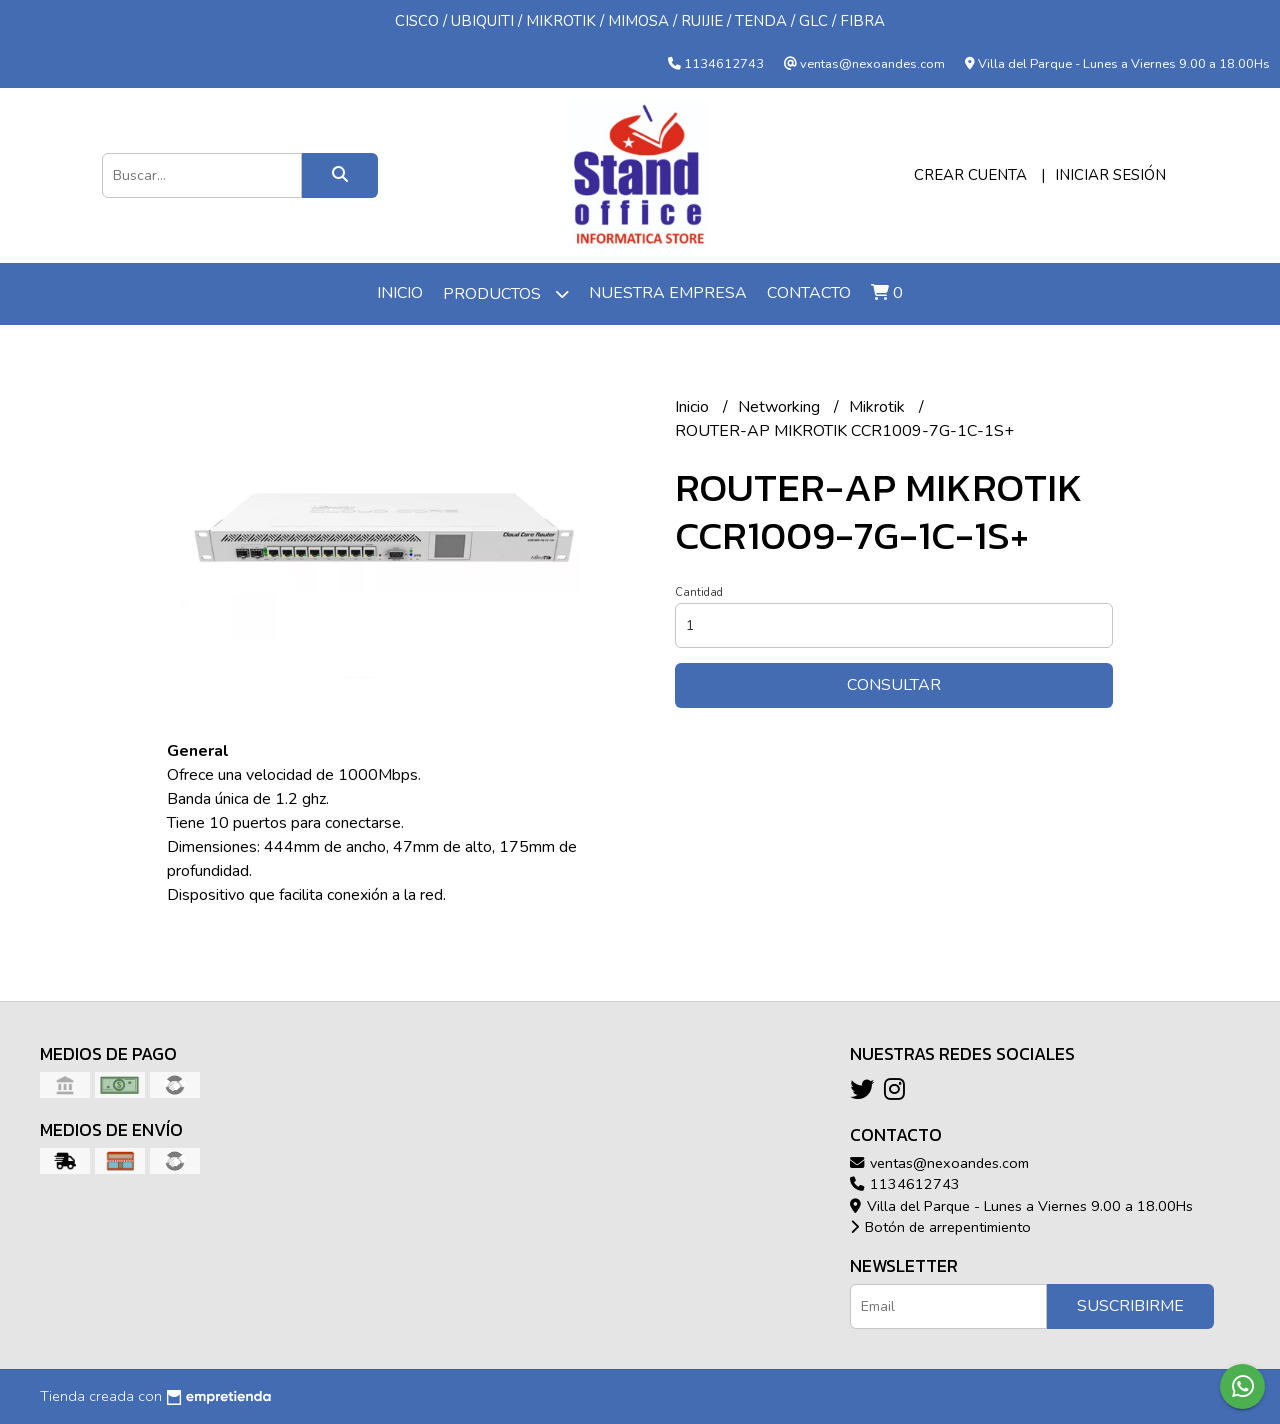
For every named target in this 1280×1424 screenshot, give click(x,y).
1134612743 (905, 1184)
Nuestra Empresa (668, 293)
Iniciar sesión (1110, 175)
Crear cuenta (970, 175)
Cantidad (699, 592)
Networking (781, 407)
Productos (506, 293)
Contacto (809, 293)
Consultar (894, 685)
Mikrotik (879, 407)
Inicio (400, 293)
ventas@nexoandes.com (939, 1163)
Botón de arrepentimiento (940, 1227)
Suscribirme (1130, 1306)
